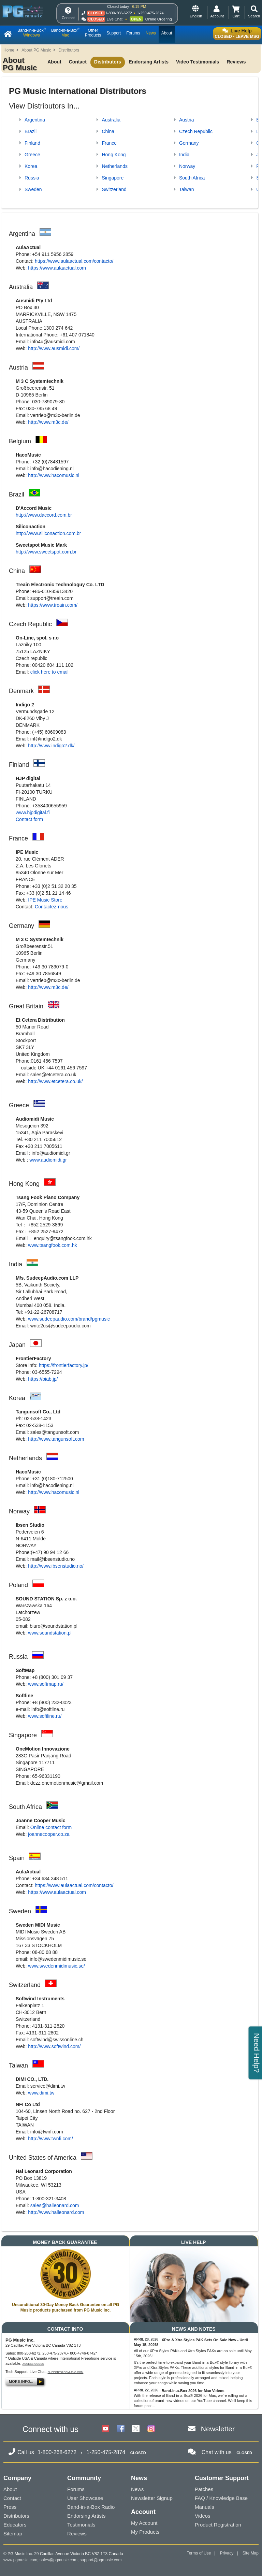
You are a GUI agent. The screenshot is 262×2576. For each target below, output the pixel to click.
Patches (204, 2489)
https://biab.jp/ (43, 1379)
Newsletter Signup (152, 2498)
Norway (187, 166)
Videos (202, 2516)
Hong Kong (114, 154)
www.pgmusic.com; (21, 2560)
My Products (145, 2532)
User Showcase (85, 2498)
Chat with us (217, 2452)
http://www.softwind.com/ (54, 2046)
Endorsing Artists (149, 61)
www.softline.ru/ (44, 1716)
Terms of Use (199, 2553)
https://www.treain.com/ (52, 605)
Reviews (236, 61)
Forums (76, 2489)
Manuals (204, 2507)
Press (9, 2507)
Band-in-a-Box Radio (91, 2507)
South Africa (192, 178)
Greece (32, 154)
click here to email (49, 672)
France (109, 143)
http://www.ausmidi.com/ (53, 348)
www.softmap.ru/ (45, 1684)
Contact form (29, 819)
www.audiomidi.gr (48, 1160)
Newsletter (218, 2429)
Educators (15, 2525)
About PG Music (36, 50)
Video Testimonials (197, 61)
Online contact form (51, 1827)
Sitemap (12, 2533)
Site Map (251, 2553)
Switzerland (114, 189)
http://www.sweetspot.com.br (46, 552)
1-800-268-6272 (118, 13)
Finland (32, 143)
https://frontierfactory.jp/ (63, 1365)
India (184, 154)
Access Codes (33, 2363)
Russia (32, 178)
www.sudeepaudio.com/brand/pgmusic (69, 1319)
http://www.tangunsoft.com (56, 1439)
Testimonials (81, 2525)
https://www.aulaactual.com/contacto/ (74, 261)
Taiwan (186, 189)
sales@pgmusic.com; (60, 2560)
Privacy (226, 2553)
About (54, 61)
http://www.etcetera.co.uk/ (55, 1081)
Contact (78, 61)
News (137, 2489)
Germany (189, 143)
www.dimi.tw (41, 2093)
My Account (144, 2523)
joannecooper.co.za (48, 1834)
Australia (111, 120)
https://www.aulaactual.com (57, 268)
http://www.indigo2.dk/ (51, 745)
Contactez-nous (51, 906)
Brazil (31, 131)
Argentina (35, 120)
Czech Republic (196, 131)
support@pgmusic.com (66, 2372)
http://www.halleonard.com (56, 2212)
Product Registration (218, 2525)
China (108, 131)
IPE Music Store (45, 900)
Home (8, 50)
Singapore (112, 178)
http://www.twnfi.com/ (50, 2138)
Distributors (68, 50)
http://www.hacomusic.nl (53, 475)
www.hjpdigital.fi (33, 812)
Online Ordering (158, 19)
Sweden (33, 189)
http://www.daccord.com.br (44, 515)
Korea (31, 166)
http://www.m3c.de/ (48, 422)
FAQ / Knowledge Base (221, 2498)
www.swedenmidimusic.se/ (56, 1966)
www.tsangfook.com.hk (52, 1245)
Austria (186, 120)
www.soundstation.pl (50, 1633)
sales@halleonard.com (54, 2205)
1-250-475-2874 (150, 13)
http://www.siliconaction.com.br (48, 533)
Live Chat (114, 19)
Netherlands (115, 166)
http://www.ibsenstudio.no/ (56, 1566)
